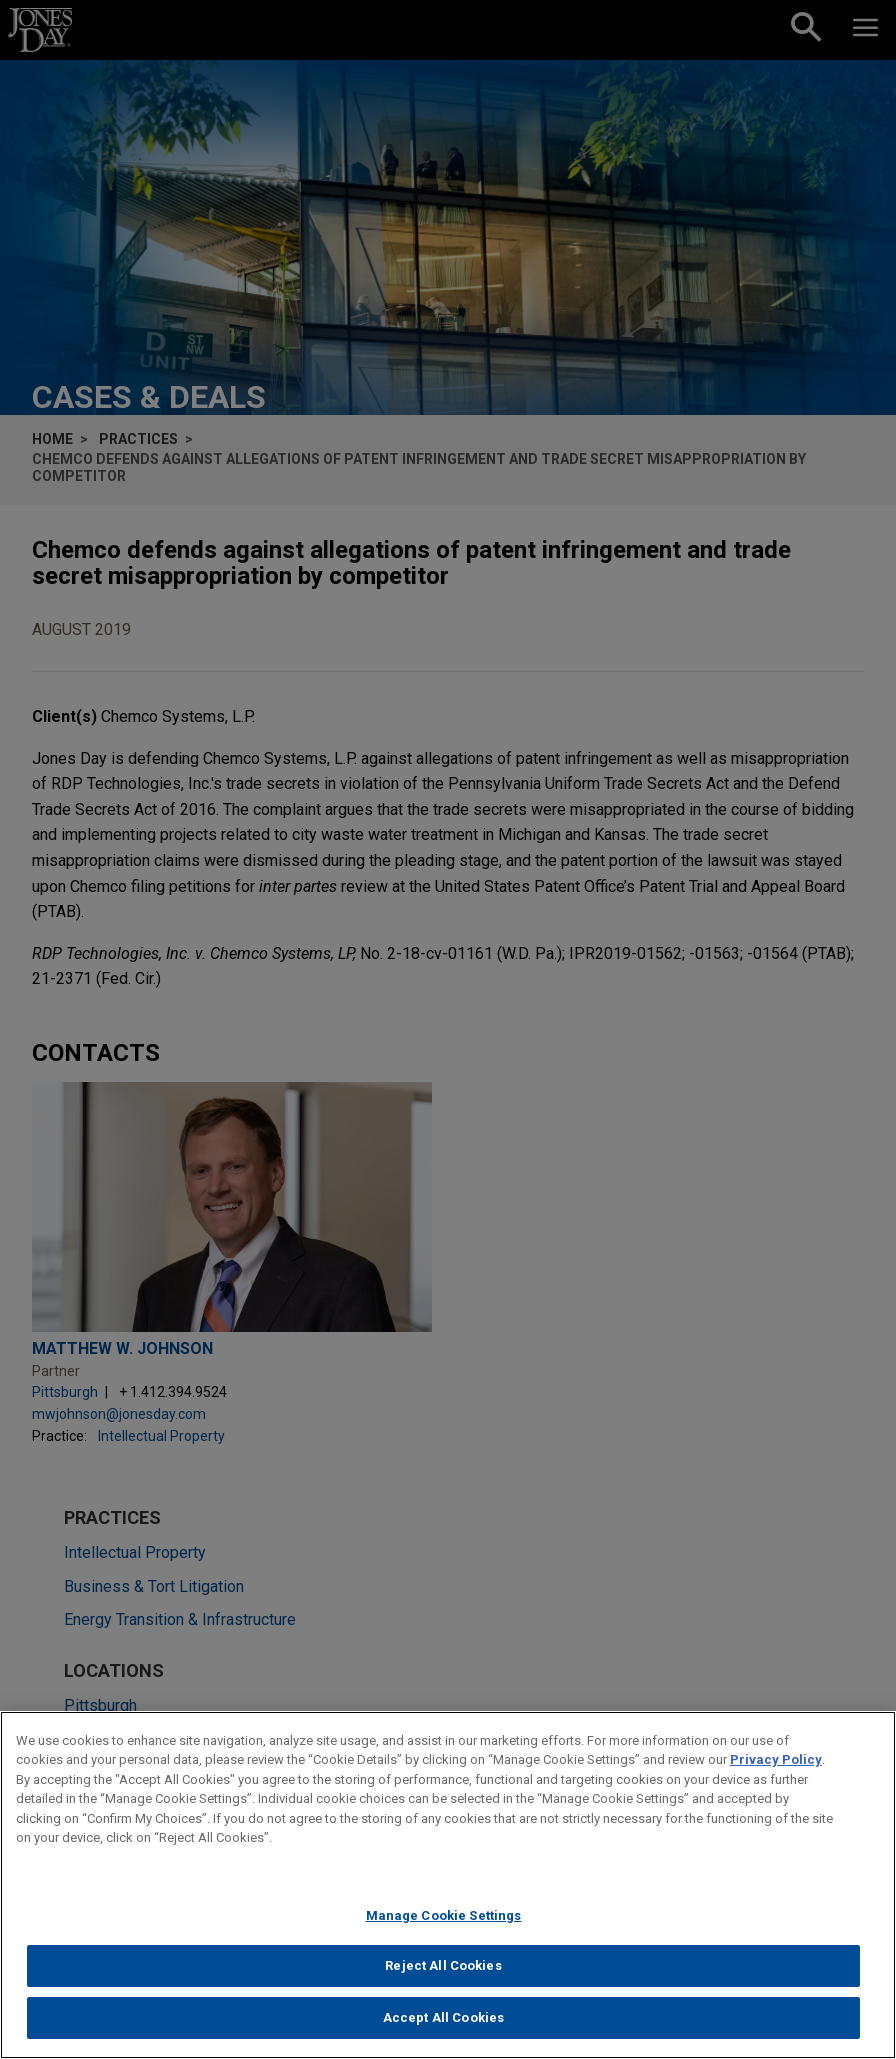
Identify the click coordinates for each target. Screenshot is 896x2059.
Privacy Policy (776, 1772)
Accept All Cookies (443, 2030)
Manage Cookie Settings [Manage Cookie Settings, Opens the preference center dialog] (444, 1928)
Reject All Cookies (443, 1979)
